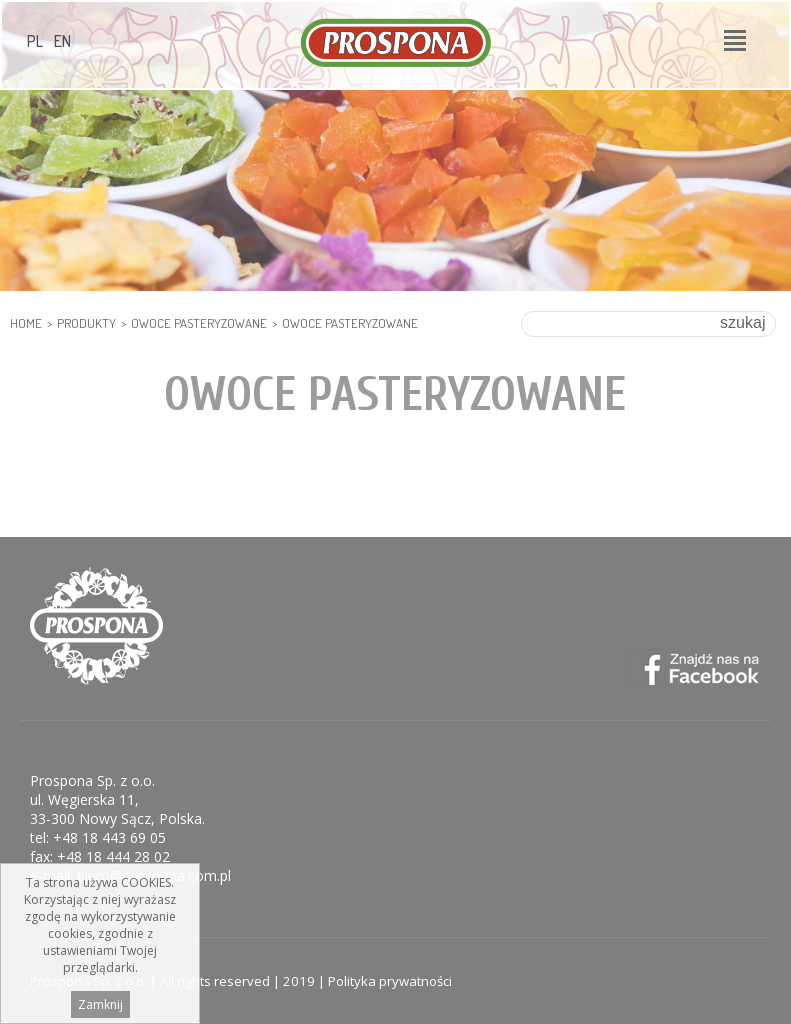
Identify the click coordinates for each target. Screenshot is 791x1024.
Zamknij (100, 1009)
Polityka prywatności (390, 981)
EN (62, 41)
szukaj (742, 322)
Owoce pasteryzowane (199, 323)
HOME (26, 323)
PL (35, 41)
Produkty (86, 323)
